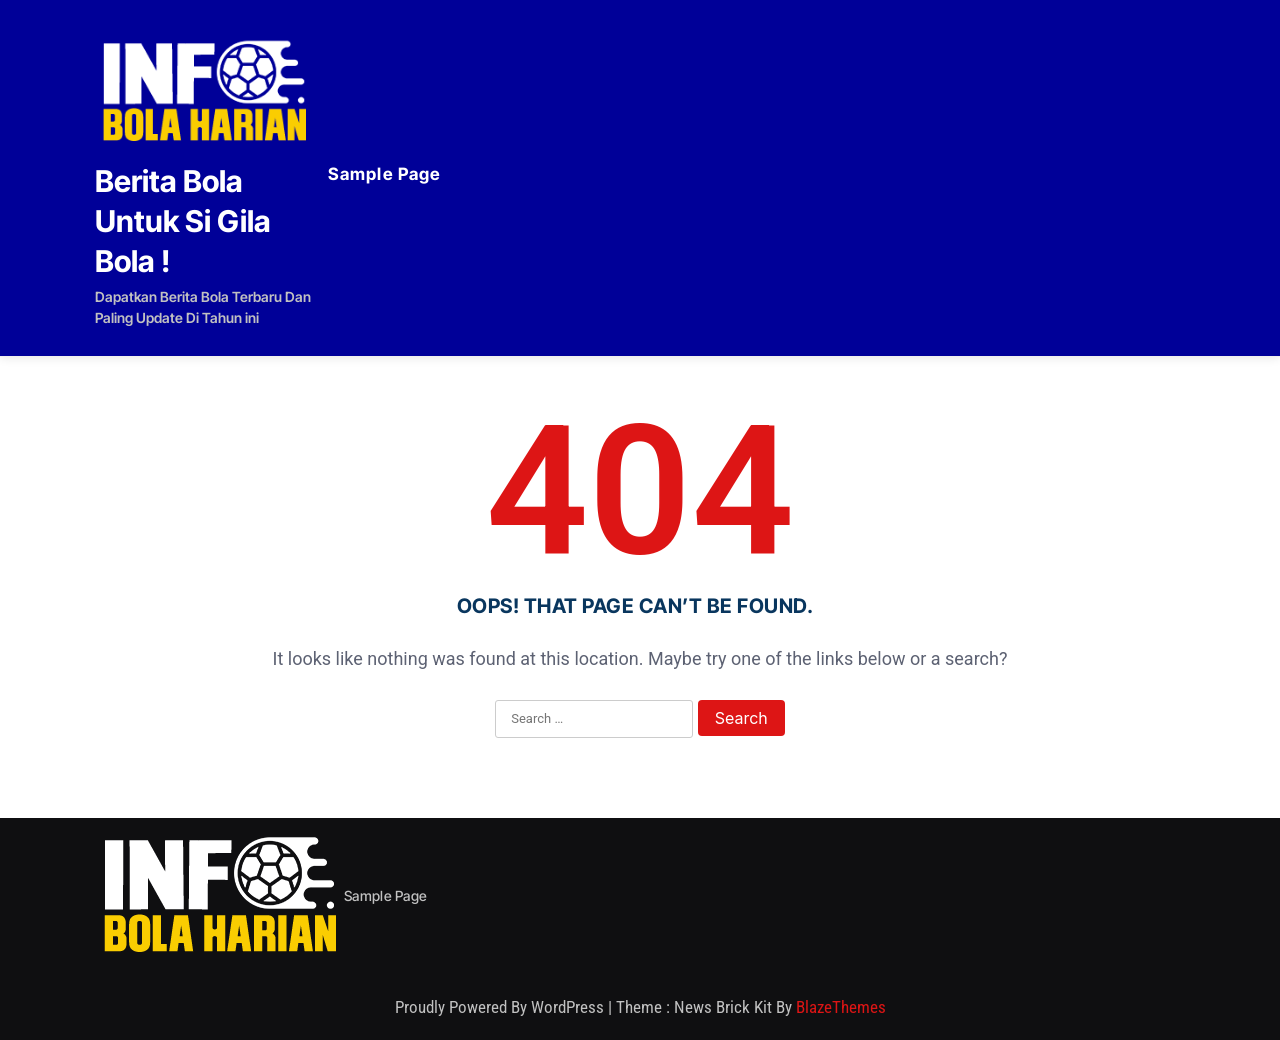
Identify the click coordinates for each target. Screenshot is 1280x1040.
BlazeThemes (841, 1007)
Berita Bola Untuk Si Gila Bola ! (183, 221)
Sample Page (384, 174)
